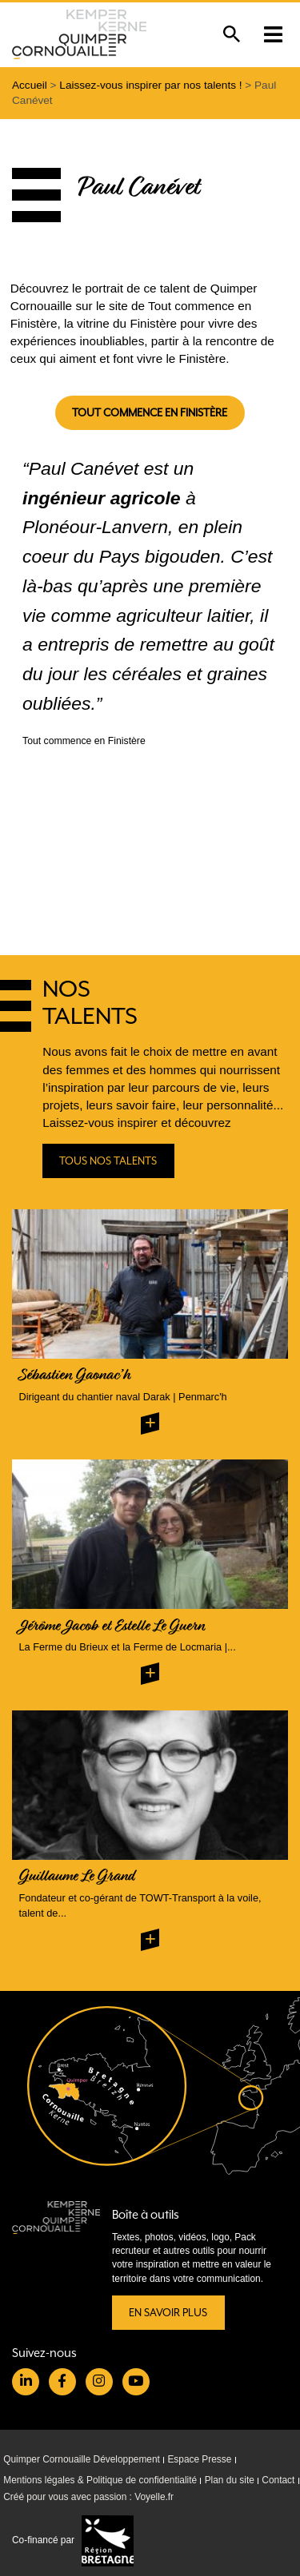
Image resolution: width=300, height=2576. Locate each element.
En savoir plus (168, 2313)
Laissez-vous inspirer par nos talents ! (150, 85)
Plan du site (229, 2480)
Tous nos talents (109, 1161)
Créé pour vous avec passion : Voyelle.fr (88, 2497)
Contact (278, 2480)
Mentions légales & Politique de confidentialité (100, 2480)
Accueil (29, 85)
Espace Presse (199, 2459)
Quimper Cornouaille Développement (81, 2459)
